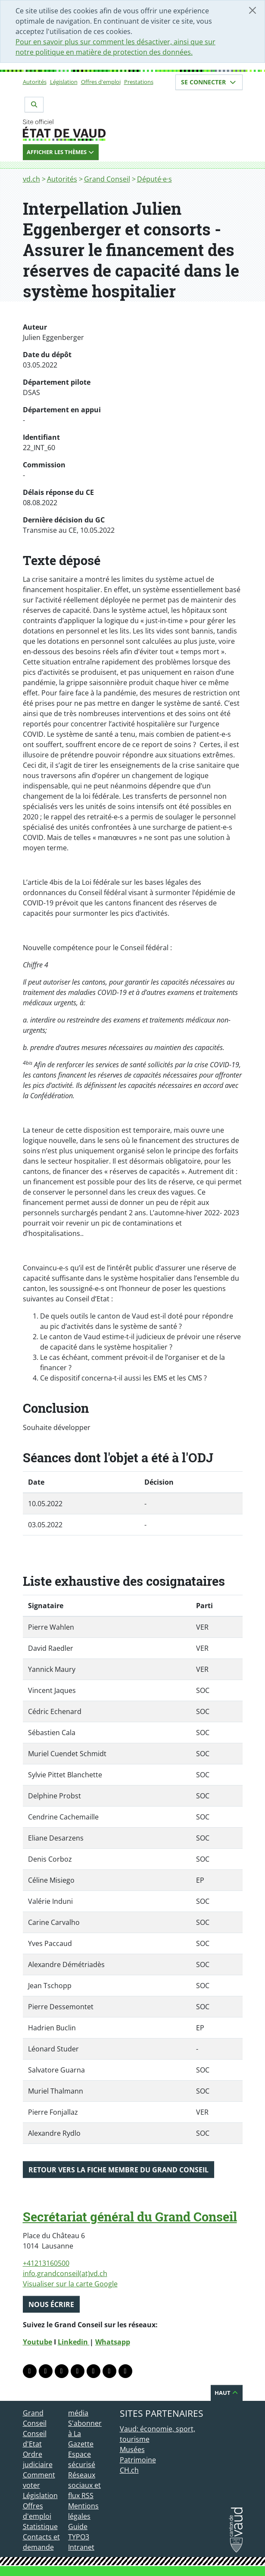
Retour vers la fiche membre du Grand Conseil (118, 2169)
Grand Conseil (107, 179)
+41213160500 (46, 2263)
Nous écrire (51, 2304)
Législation (64, 82)
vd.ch (31, 179)
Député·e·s (154, 179)
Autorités (35, 82)
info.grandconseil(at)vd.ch (65, 2273)
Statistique (40, 2526)
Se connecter (209, 82)
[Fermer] (252, 10)
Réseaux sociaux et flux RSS (84, 2485)
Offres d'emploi (101, 82)
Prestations (138, 82)
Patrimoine (138, 2460)
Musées (132, 2449)
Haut (227, 2393)
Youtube (37, 2342)
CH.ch (129, 2470)
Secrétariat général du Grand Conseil (130, 2216)
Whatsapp (112, 2342)
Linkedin (74, 2342)
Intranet (81, 2547)
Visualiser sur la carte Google (70, 2284)
